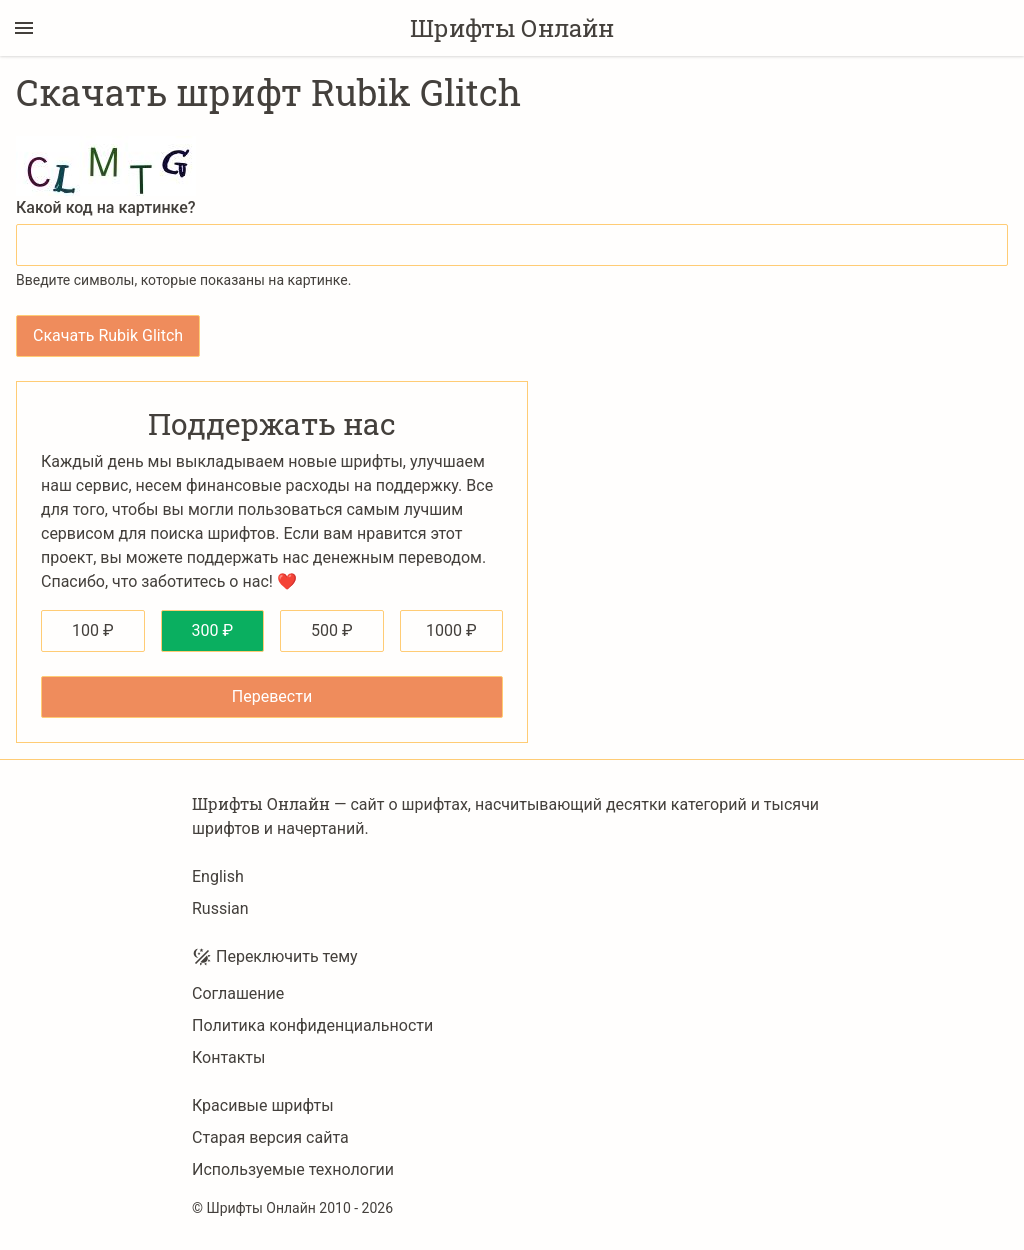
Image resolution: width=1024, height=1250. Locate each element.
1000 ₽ (451, 630)
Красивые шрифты (263, 1105)
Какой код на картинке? (106, 207)
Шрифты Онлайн (512, 28)
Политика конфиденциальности (312, 1025)
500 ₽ (332, 630)
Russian (220, 908)
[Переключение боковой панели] (24, 28)
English (218, 876)
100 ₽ (93, 630)
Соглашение (238, 993)
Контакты (228, 1057)
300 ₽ (212, 630)
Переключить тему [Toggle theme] (275, 957)
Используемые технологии (293, 1169)
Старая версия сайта (270, 1137)
